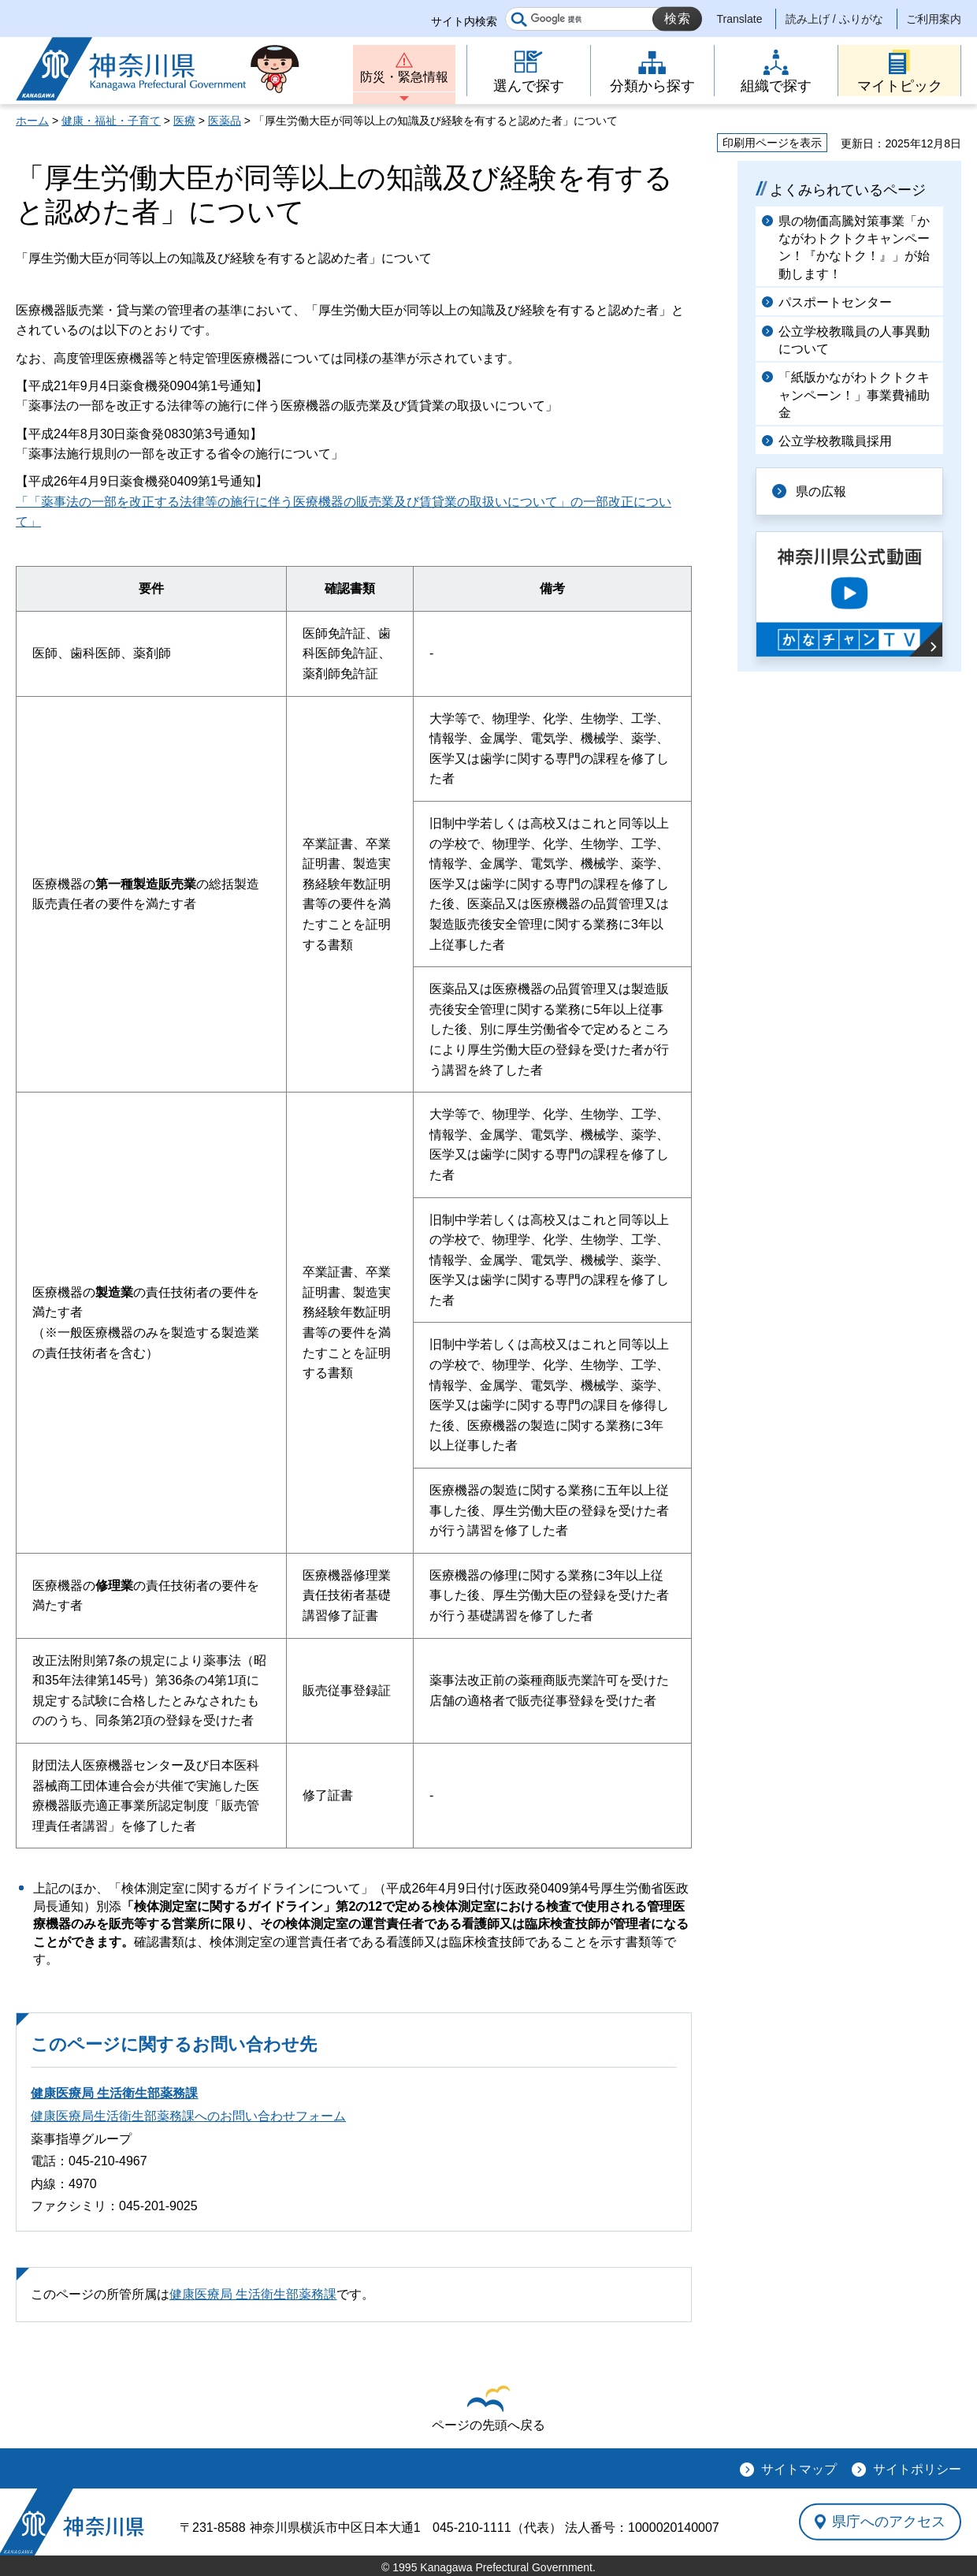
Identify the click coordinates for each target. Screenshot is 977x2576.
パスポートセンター (835, 302)
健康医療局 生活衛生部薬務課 (114, 2093)
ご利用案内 (933, 19)
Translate (740, 19)
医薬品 (224, 120)
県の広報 (821, 491)
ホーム (32, 120)
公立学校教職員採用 (835, 441)
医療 (184, 120)
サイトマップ (799, 2469)
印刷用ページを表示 (772, 142)
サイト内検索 (464, 21)
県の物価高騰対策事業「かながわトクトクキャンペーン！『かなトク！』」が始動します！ (854, 247)
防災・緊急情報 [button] (404, 77)
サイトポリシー (917, 2469)
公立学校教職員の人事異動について (854, 340)
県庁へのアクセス (888, 2521)
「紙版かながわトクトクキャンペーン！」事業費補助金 (854, 394)
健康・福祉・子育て (111, 120)
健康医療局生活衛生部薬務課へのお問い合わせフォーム (188, 2116)
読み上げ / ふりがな (834, 19)
